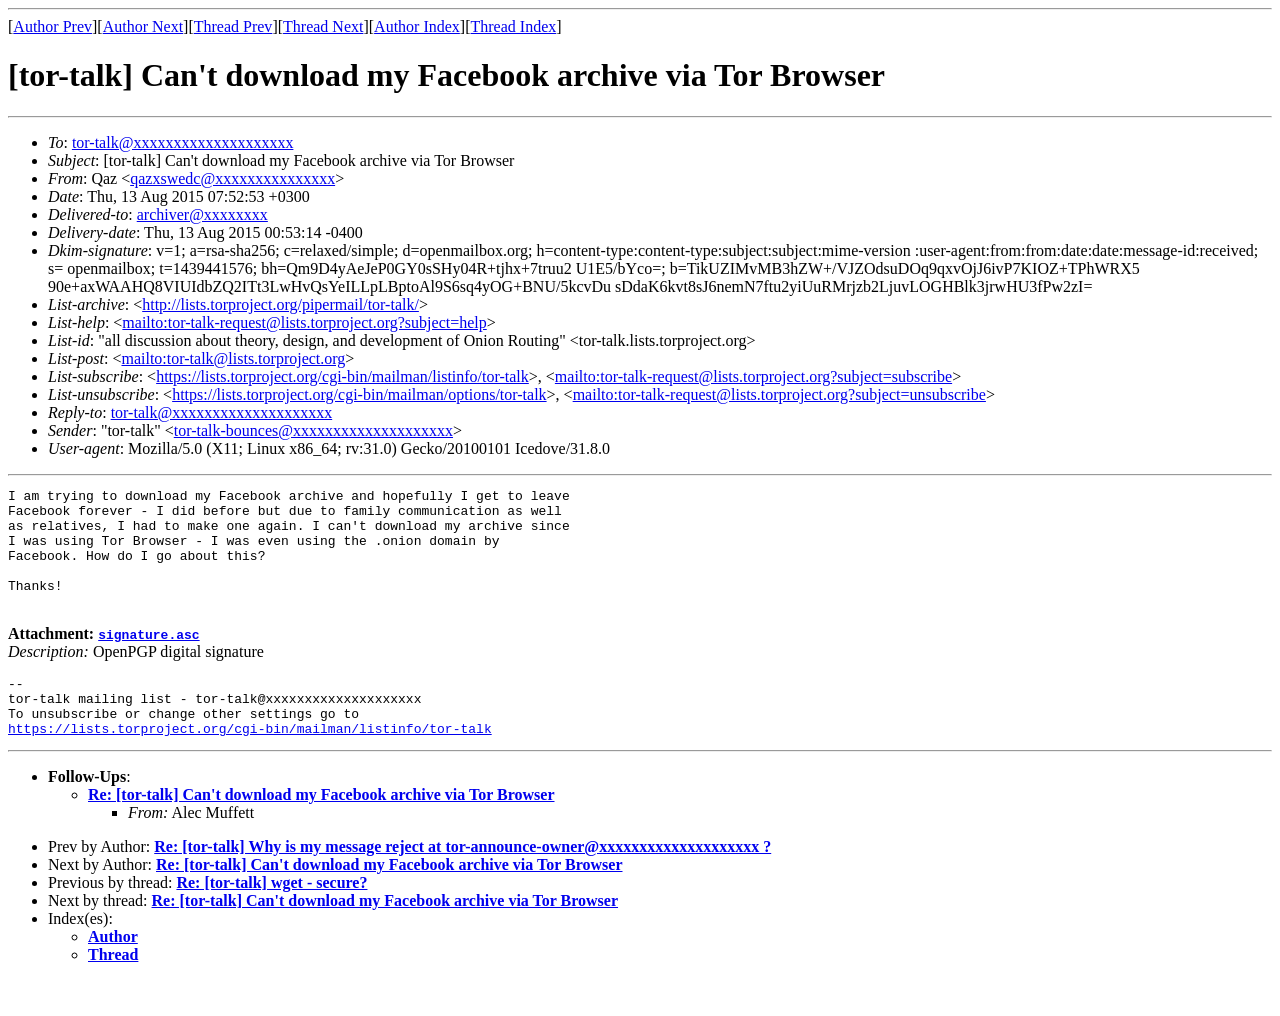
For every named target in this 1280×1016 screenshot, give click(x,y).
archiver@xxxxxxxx (202, 214)
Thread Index (514, 26)
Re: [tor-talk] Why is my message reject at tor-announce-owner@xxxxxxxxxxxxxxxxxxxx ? (462, 882)
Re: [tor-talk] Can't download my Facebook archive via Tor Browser (321, 830)
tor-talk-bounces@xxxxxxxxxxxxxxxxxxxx (313, 430)
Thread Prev (233, 26)
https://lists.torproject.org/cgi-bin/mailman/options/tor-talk (359, 394)
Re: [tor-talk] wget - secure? (271, 918)
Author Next (143, 26)
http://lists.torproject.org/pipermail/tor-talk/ (280, 304)
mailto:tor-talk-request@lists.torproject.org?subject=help (304, 322)
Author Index (417, 26)
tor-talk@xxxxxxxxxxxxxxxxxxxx (183, 142)
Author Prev (52, 26)
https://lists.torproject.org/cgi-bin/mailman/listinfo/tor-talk (342, 376)
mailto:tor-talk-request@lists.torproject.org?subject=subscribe (753, 376)
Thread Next (323, 26)
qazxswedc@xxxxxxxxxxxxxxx (232, 178)
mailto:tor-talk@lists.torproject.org (233, 358)
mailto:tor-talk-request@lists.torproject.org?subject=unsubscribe (779, 394)
